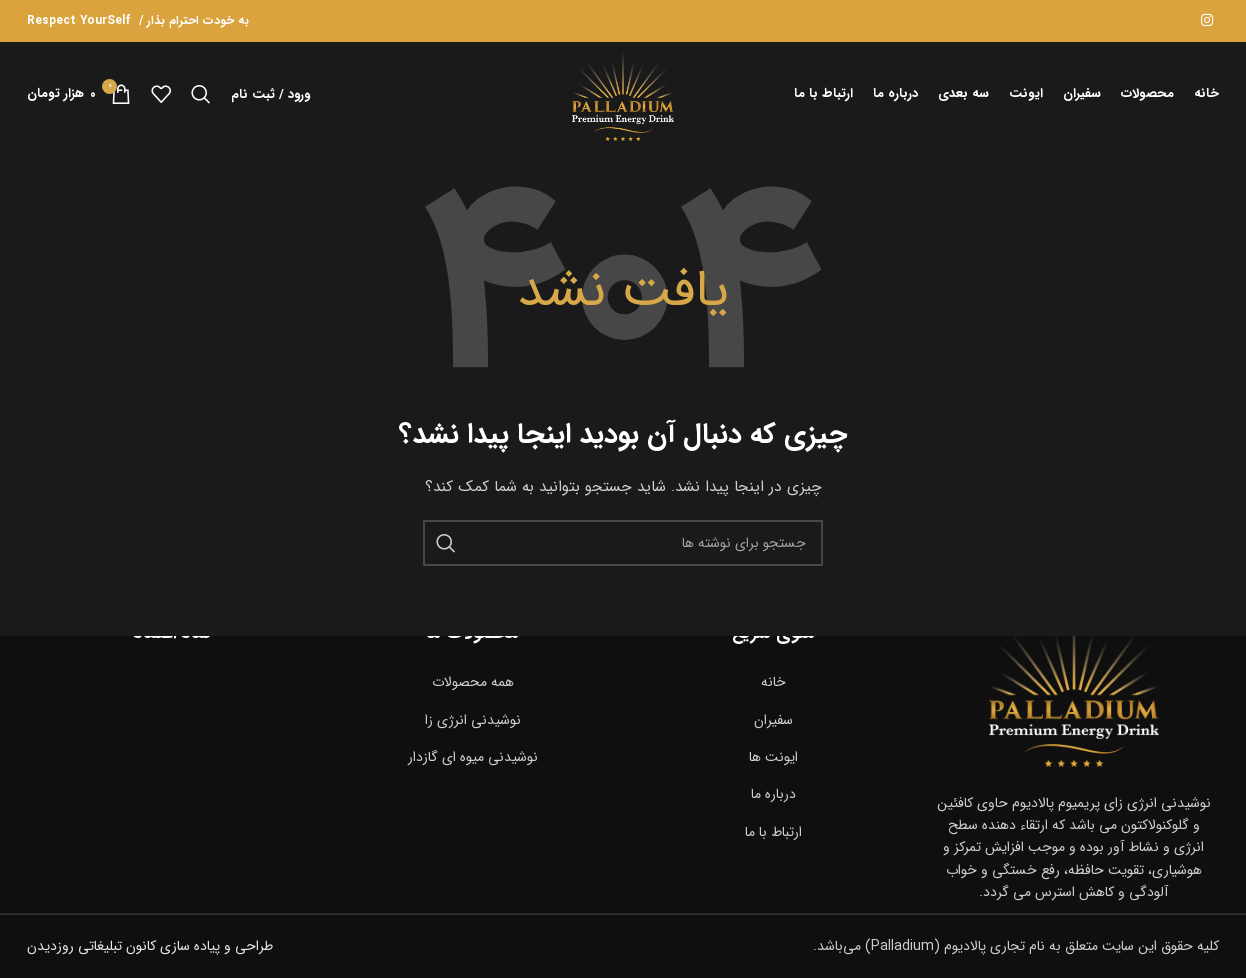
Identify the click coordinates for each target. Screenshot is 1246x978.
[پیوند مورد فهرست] (773, 682)
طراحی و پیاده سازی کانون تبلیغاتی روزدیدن (150, 947)
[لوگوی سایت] (623, 93)
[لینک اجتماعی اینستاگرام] (1207, 21)
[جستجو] (201, 94)
